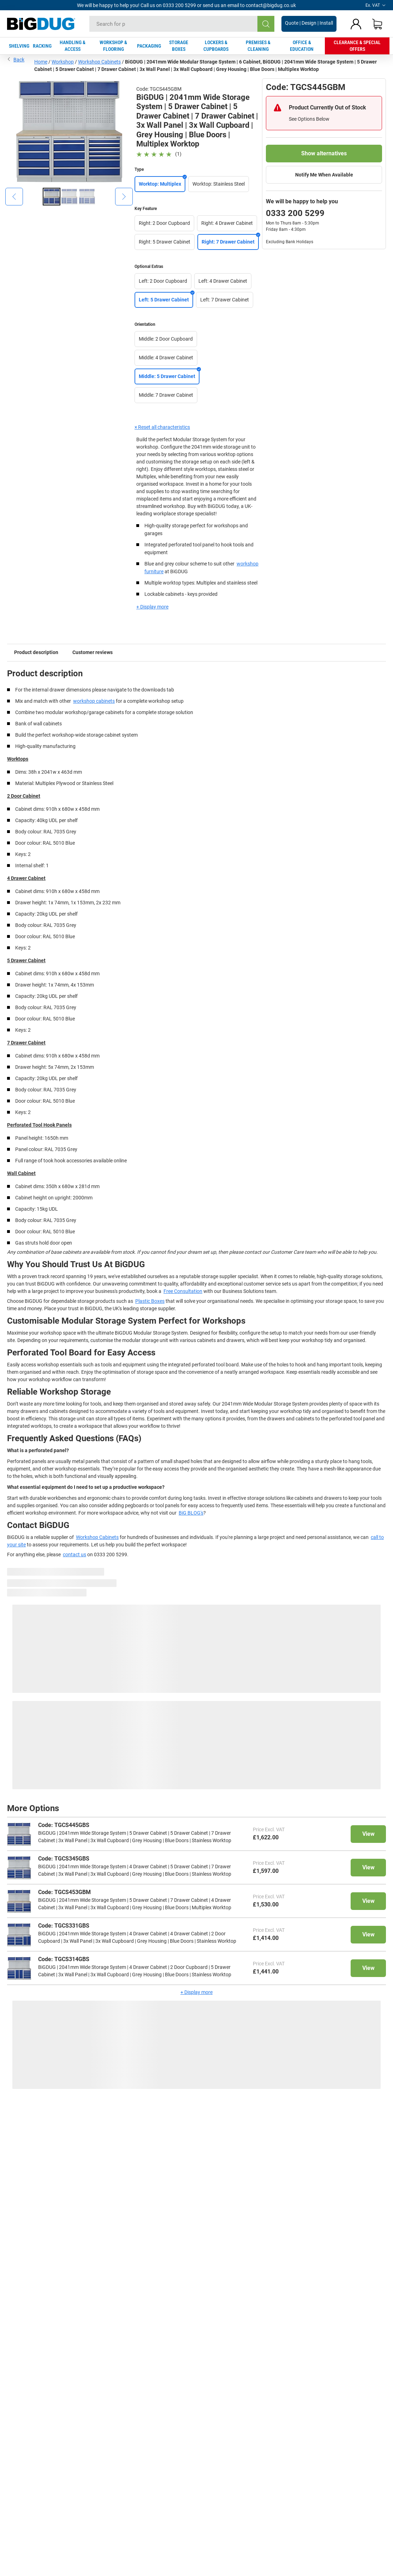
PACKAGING (149, 46)
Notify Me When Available (324, 175)
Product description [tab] (36, 652)
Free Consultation (182, 1291)
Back (15, 59)
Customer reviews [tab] (92, 652)
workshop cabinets (94, 701)
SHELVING (19, 46)
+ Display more (152, 607)
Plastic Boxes (150, 1301)
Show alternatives (324, 153)
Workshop (63, 62)
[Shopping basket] (377, 24)
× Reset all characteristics (162, 427)
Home (40, 62)
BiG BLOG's (191, 1513)
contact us (74, 1554)
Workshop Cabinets (99, 62)
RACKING (42, 46)
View (368, 1834)
